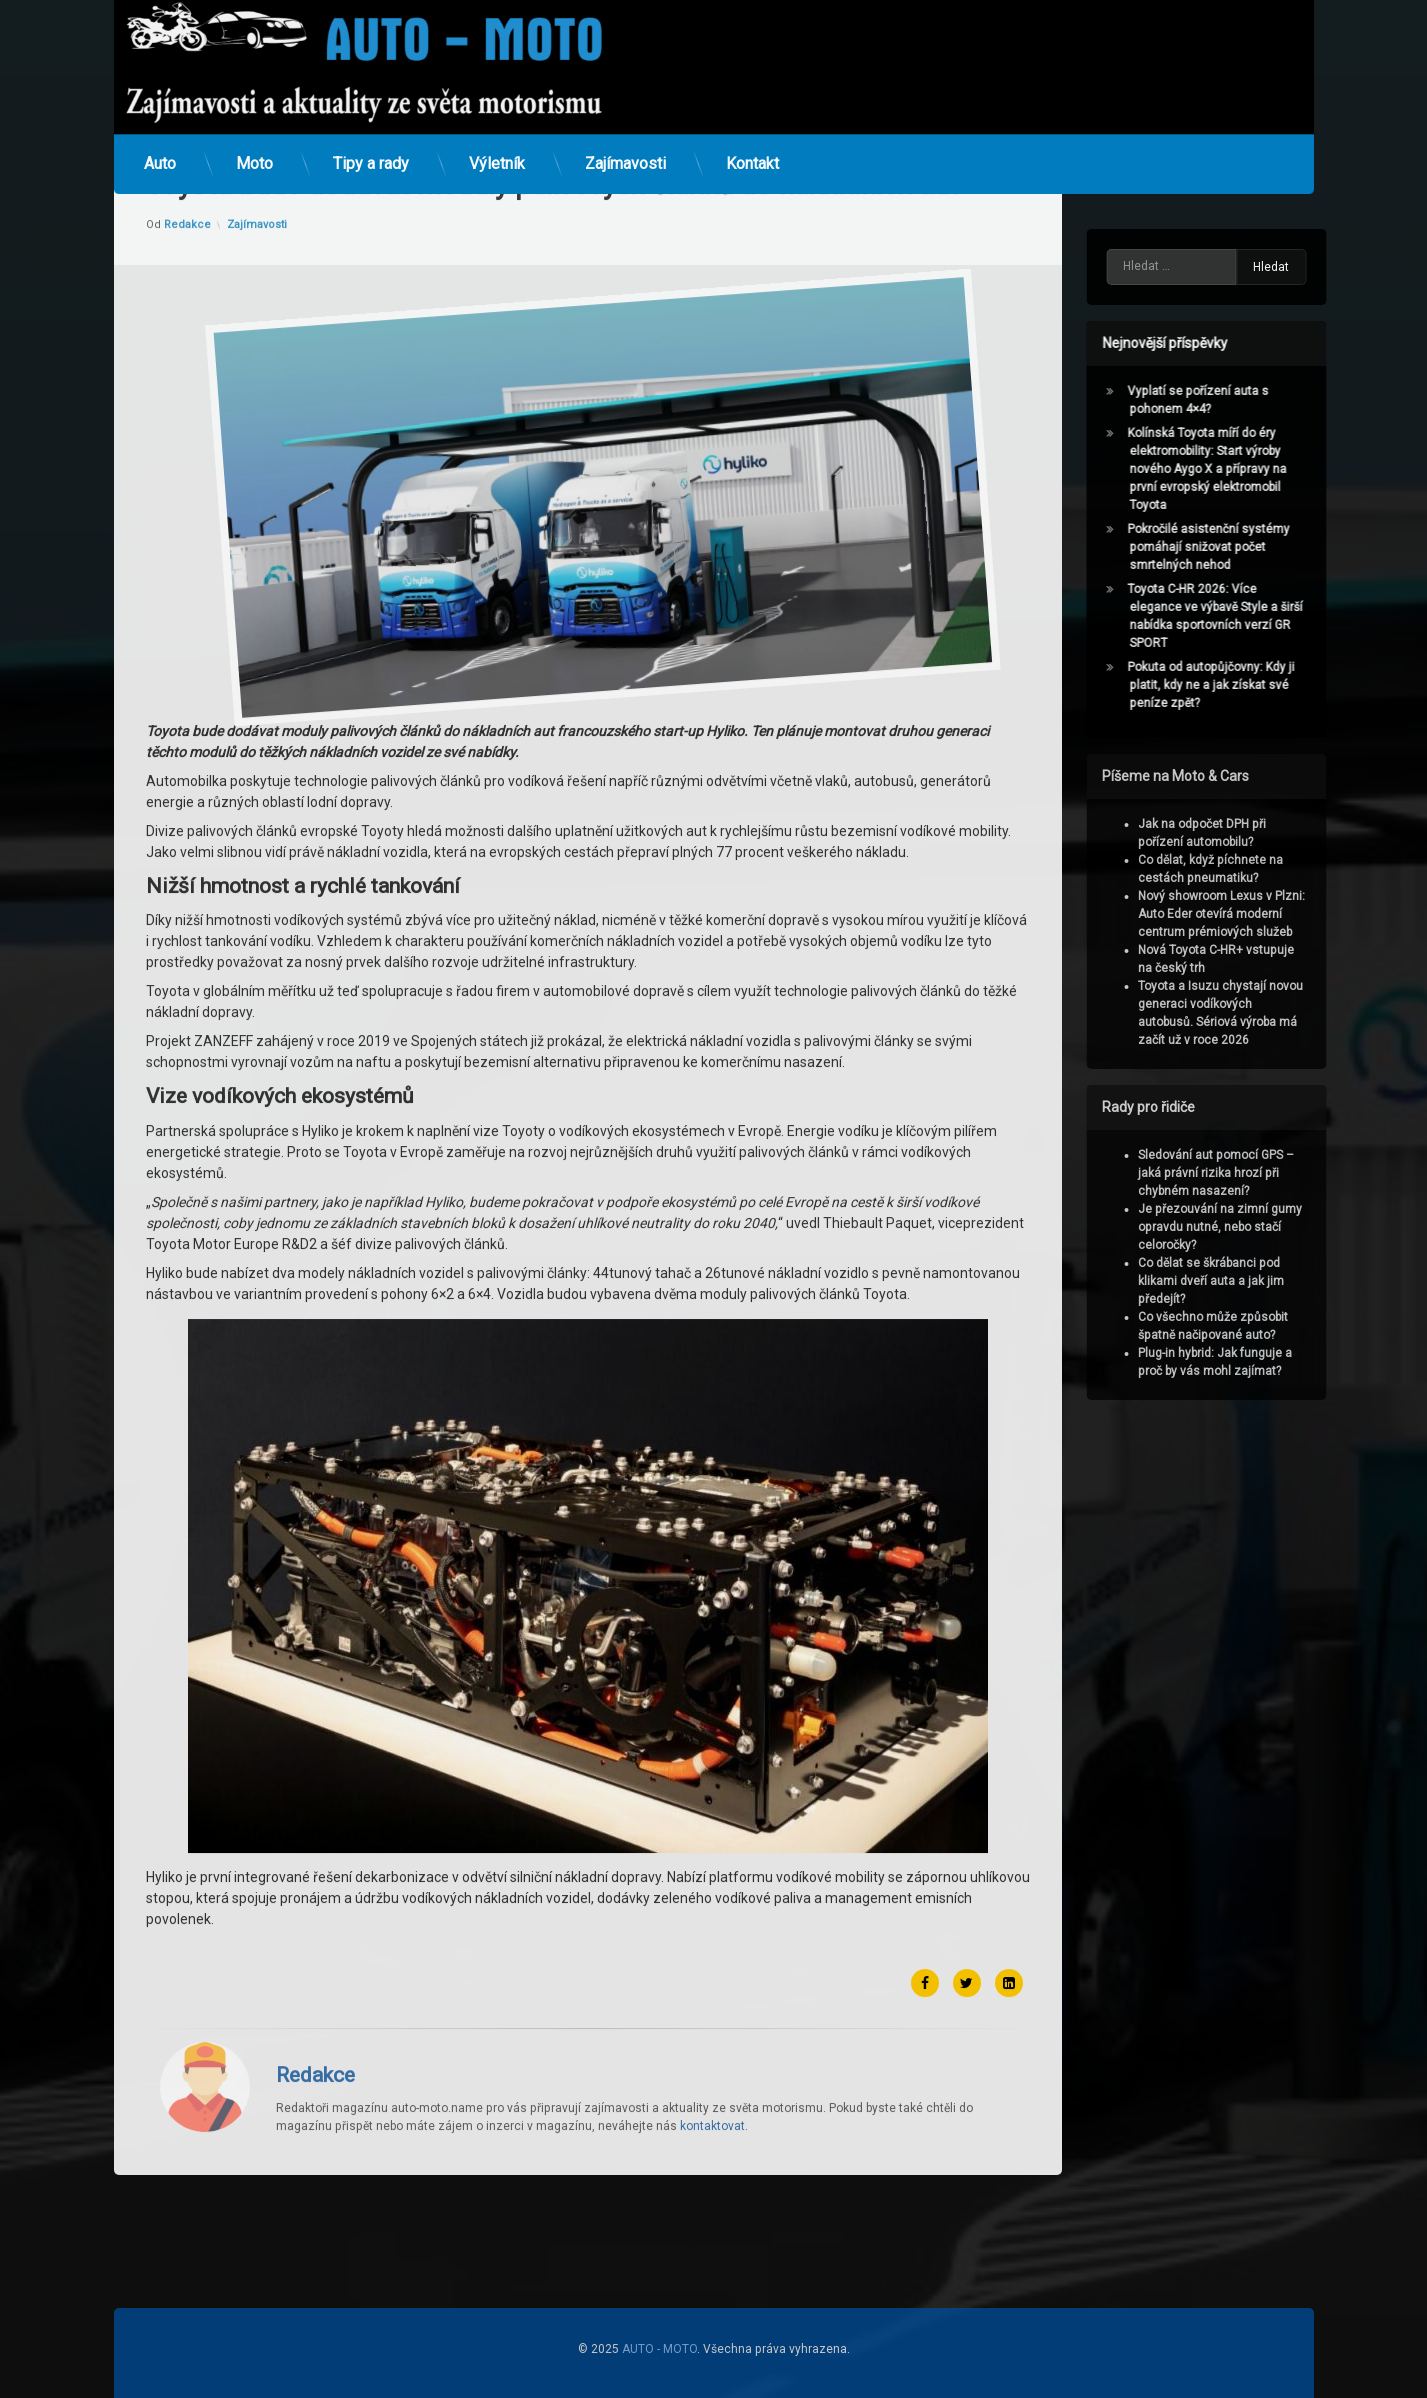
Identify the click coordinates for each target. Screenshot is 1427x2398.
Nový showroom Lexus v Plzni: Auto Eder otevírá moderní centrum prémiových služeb (1256, 914)
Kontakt (752, 133)
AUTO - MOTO (659, 2349)
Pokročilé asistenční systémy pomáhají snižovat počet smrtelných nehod (1244, 547)
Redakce (315, 1765)
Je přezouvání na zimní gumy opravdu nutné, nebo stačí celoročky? (1255, 1227)
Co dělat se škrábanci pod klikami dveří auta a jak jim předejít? (1246, 1281)
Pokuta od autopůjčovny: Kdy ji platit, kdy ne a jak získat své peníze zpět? (1246, 685)
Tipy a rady (371, 133)
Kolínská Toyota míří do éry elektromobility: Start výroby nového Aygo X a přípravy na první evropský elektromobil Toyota (1242, 469)
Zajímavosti (625, 133)
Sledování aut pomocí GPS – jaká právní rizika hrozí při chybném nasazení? (1251, 1173)
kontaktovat (712, 1816)
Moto (254, 133)
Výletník (497, 133)
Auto (160, 133)
